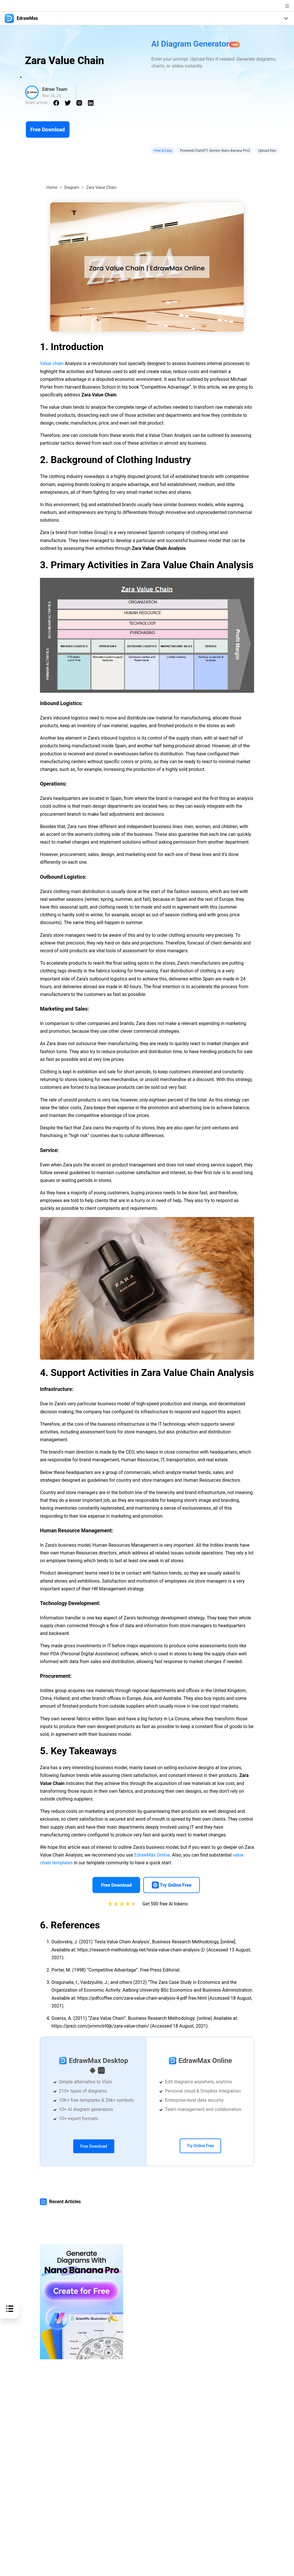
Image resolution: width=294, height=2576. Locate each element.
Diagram (71, 187)
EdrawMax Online (152, 1855)
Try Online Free (200, 2145)
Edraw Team (54, 89)
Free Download (47, 129)
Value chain (51, 363)
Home (52, 187)
